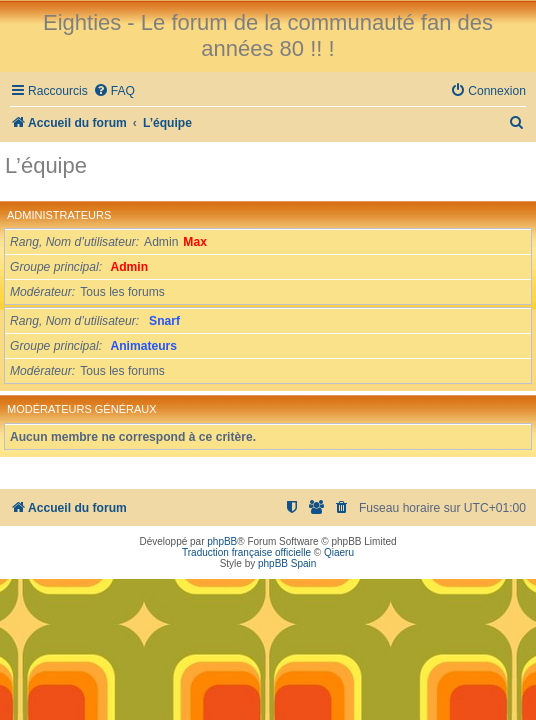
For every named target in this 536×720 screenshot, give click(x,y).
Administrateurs (59, 215)
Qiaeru (339, 552)
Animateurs (144, 346)
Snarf (164, 321)
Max (195, 242)
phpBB (222, 541)
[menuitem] (114, 91)
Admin (130, 267)
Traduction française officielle (246, 552)
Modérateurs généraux (82, 409)
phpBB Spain (287, 563)
